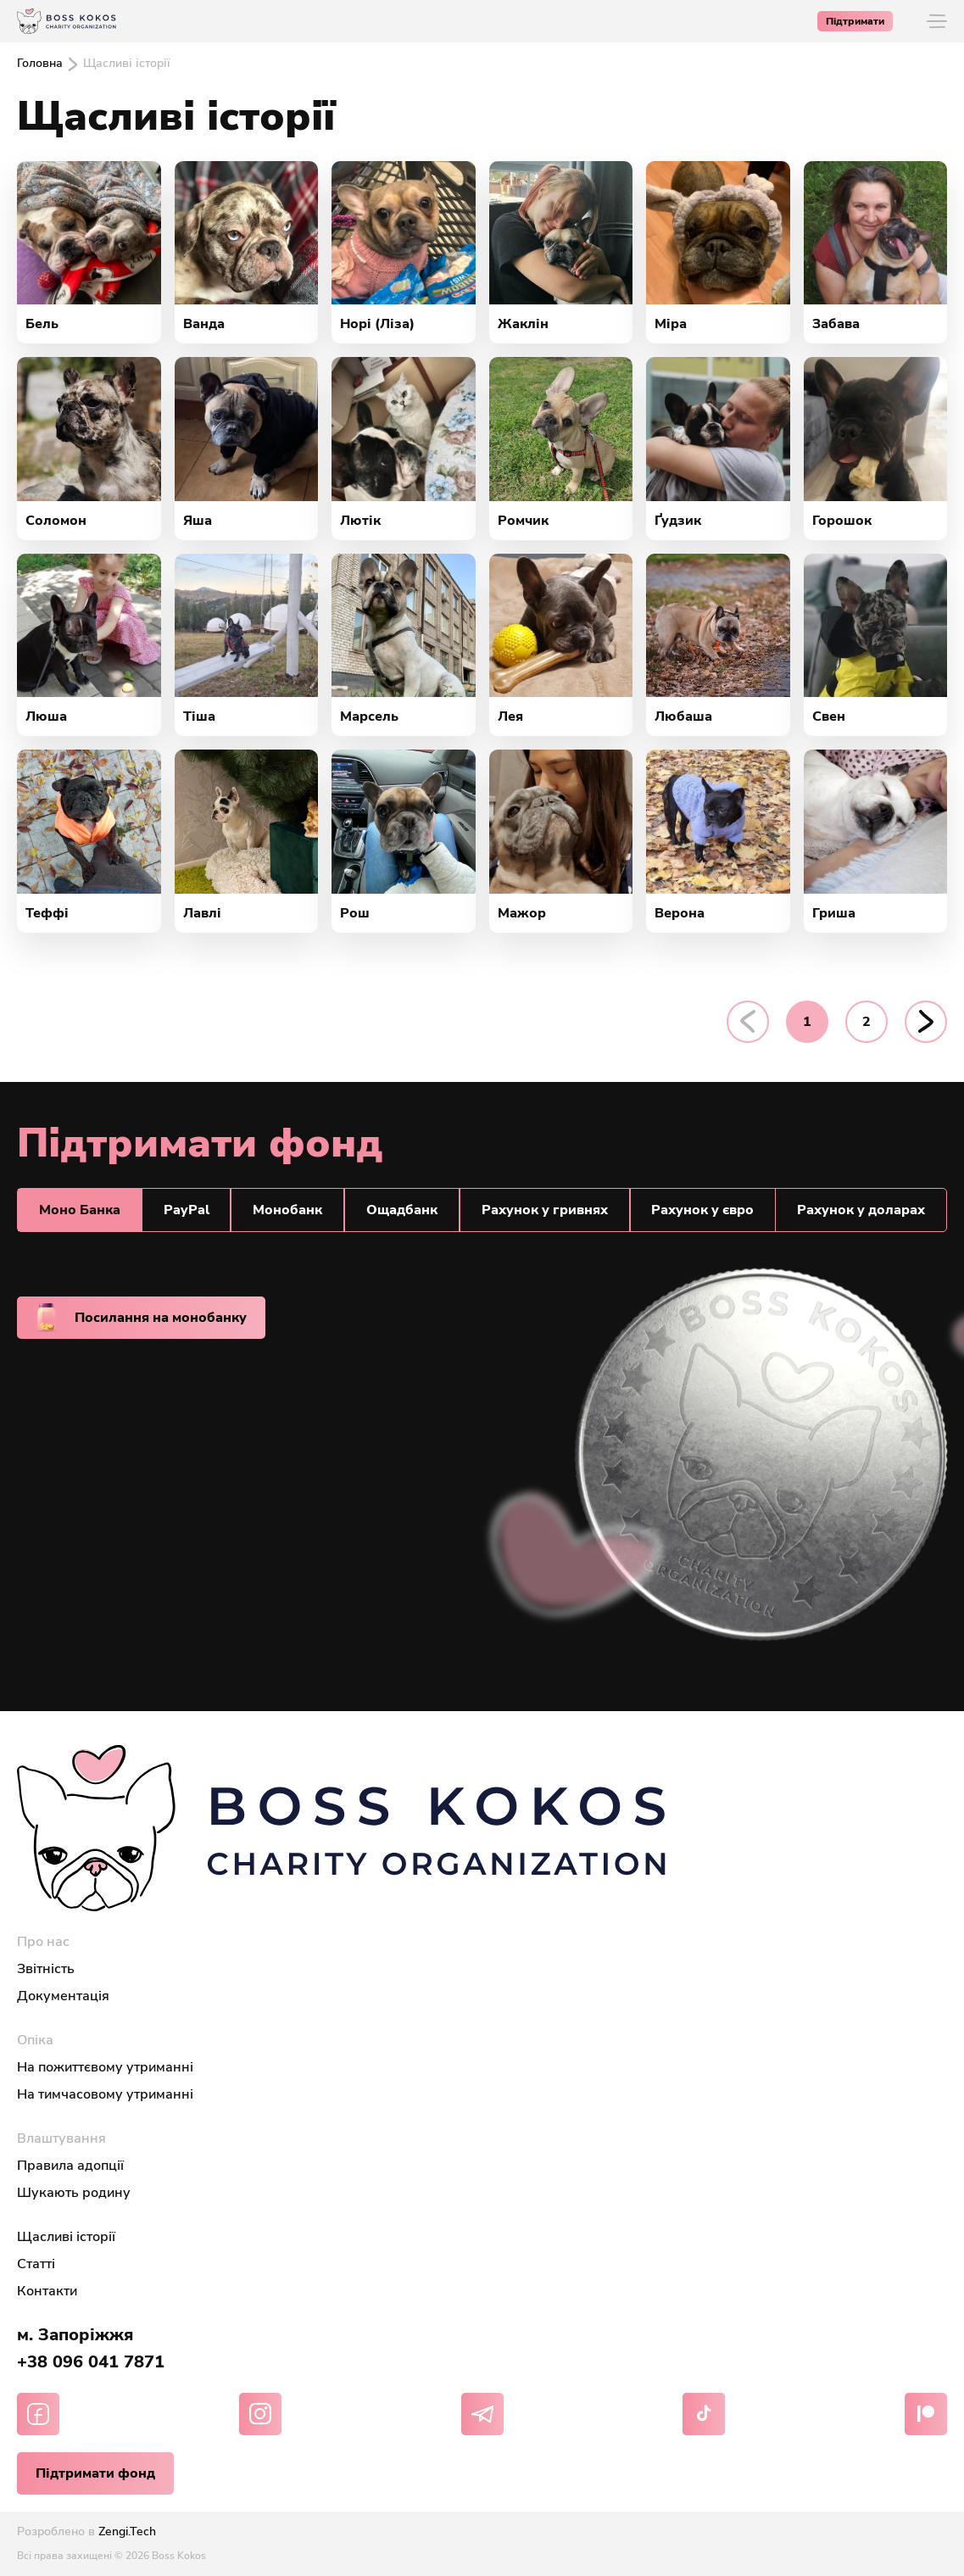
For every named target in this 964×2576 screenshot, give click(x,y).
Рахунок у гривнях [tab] (545, 1210)
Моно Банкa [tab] (79, 1210)
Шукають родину (74, 2192)
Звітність (46, 1969)
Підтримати (855, 21)
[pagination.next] (926, 1022)
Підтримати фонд (95, 2473)
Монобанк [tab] (287, 1210)
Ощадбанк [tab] (401, 1210)
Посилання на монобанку (141, 1318)
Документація (63, 1996)
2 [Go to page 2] (866, 1021)
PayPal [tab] (186, 1210)
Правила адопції (70, 2165)
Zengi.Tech (127, 2531)
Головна (40, 63)
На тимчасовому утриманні (105, 2094)
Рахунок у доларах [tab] (861, 1210)
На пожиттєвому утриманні (105, 2067)
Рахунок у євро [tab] (702, 1210)
